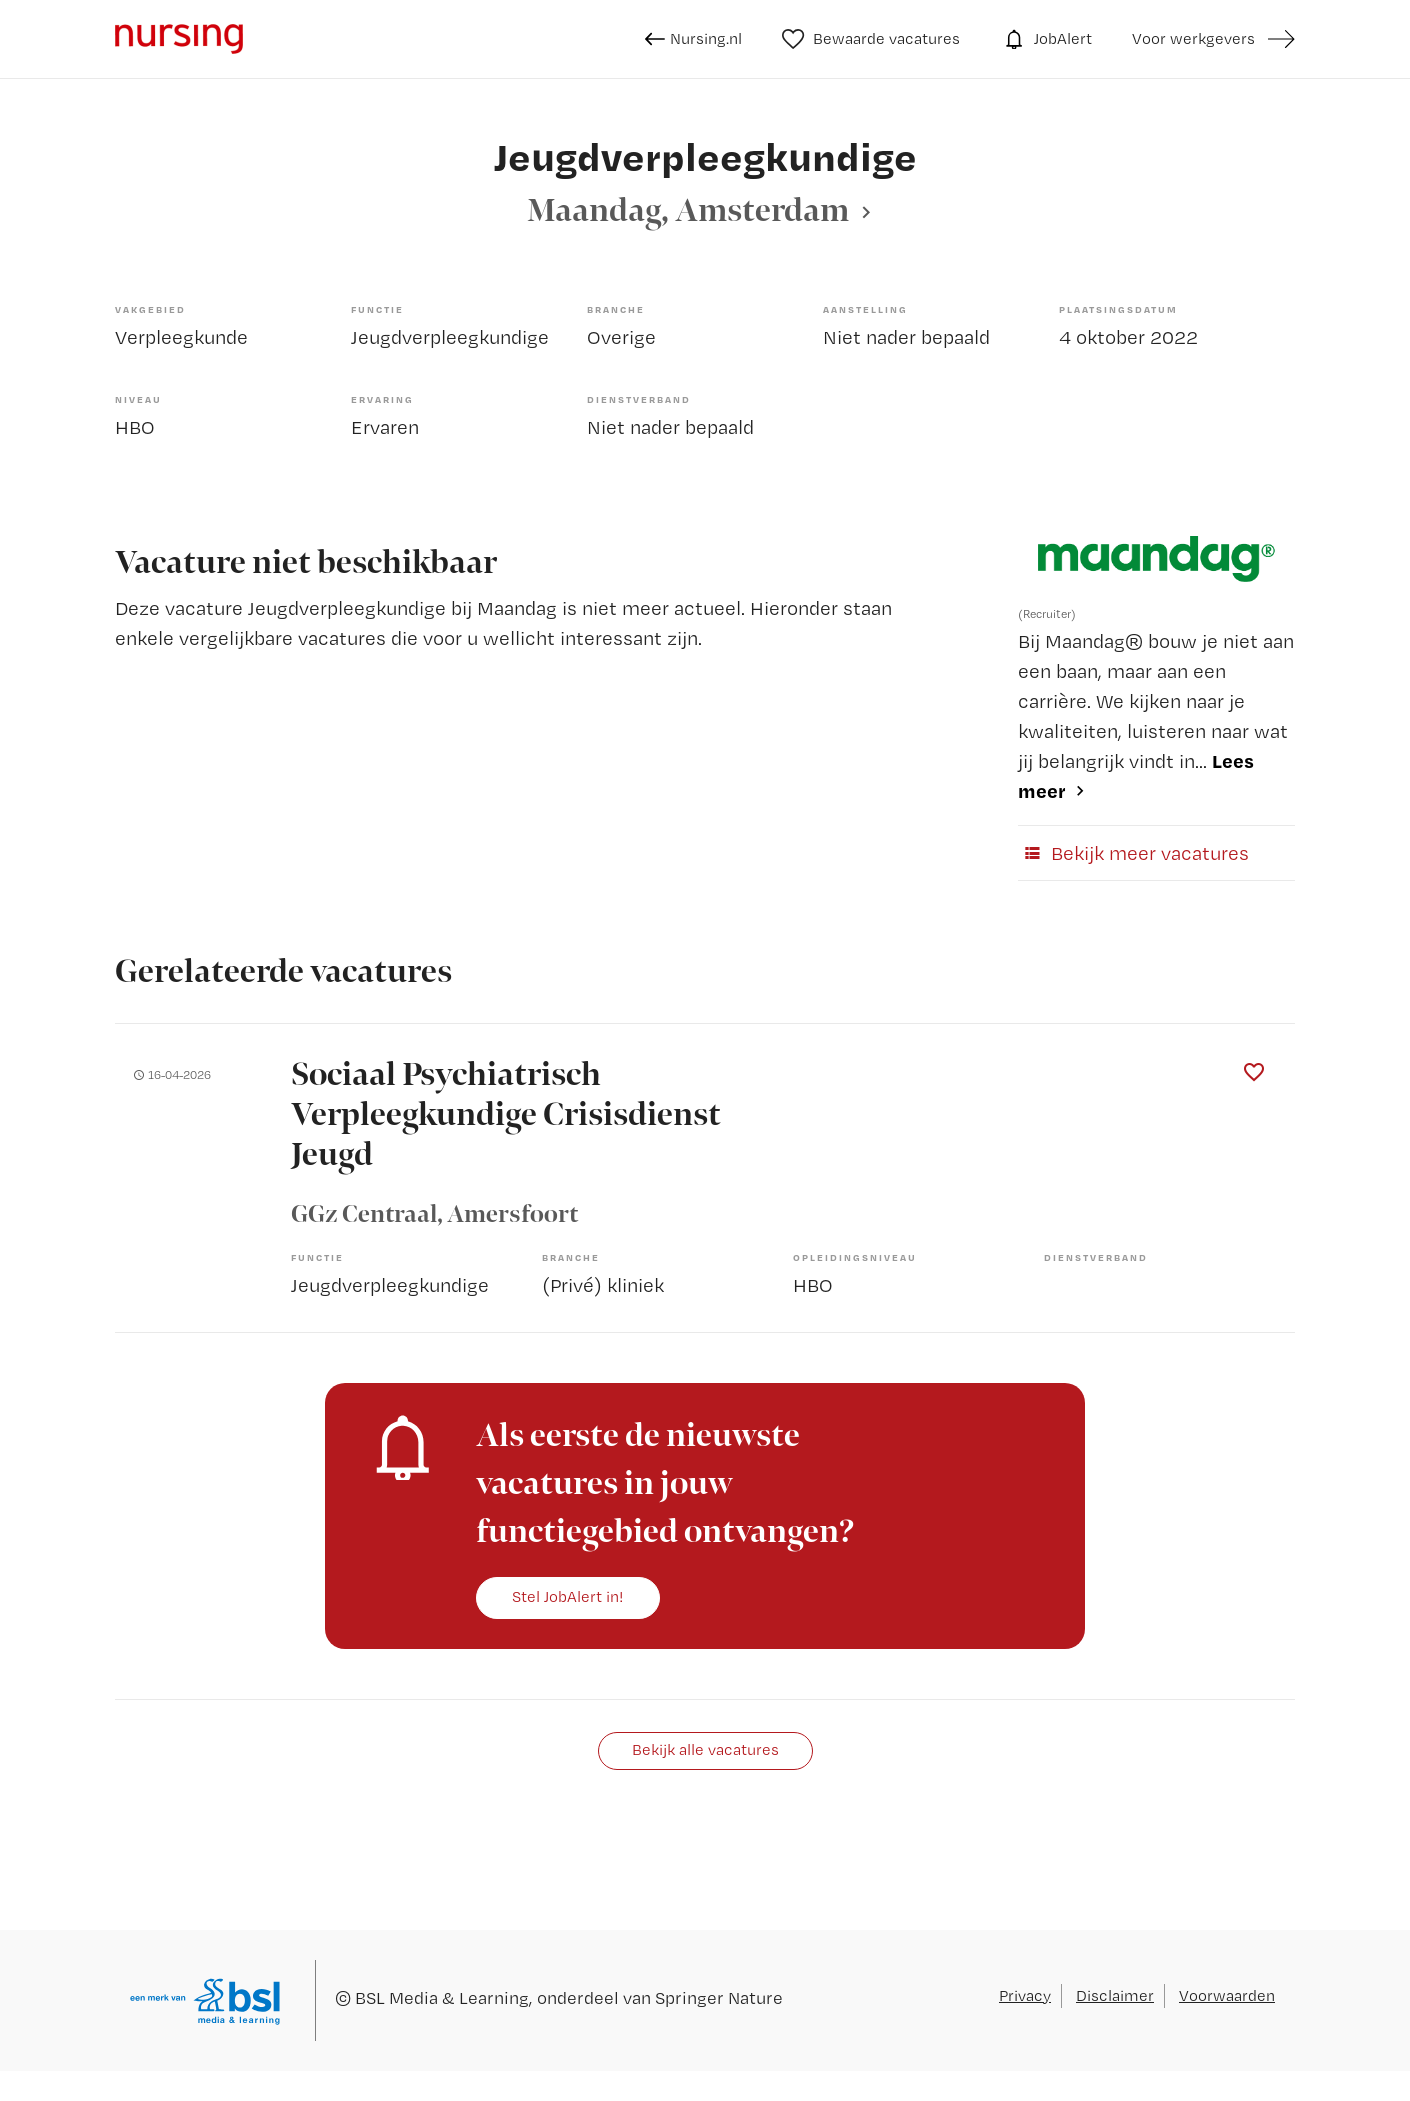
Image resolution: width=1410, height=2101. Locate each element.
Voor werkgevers (1193, 38)
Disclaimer (1115, 1995)
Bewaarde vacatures (871, 39)
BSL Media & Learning (442, 1997)
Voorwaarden (1227, 1995)
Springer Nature (719, 1997)
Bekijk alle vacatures (705, 1749)
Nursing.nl (693, 39)
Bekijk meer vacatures (1133, 853)
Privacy (1025, 1995)
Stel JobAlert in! (568, 1596)
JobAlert (1046, 39)
